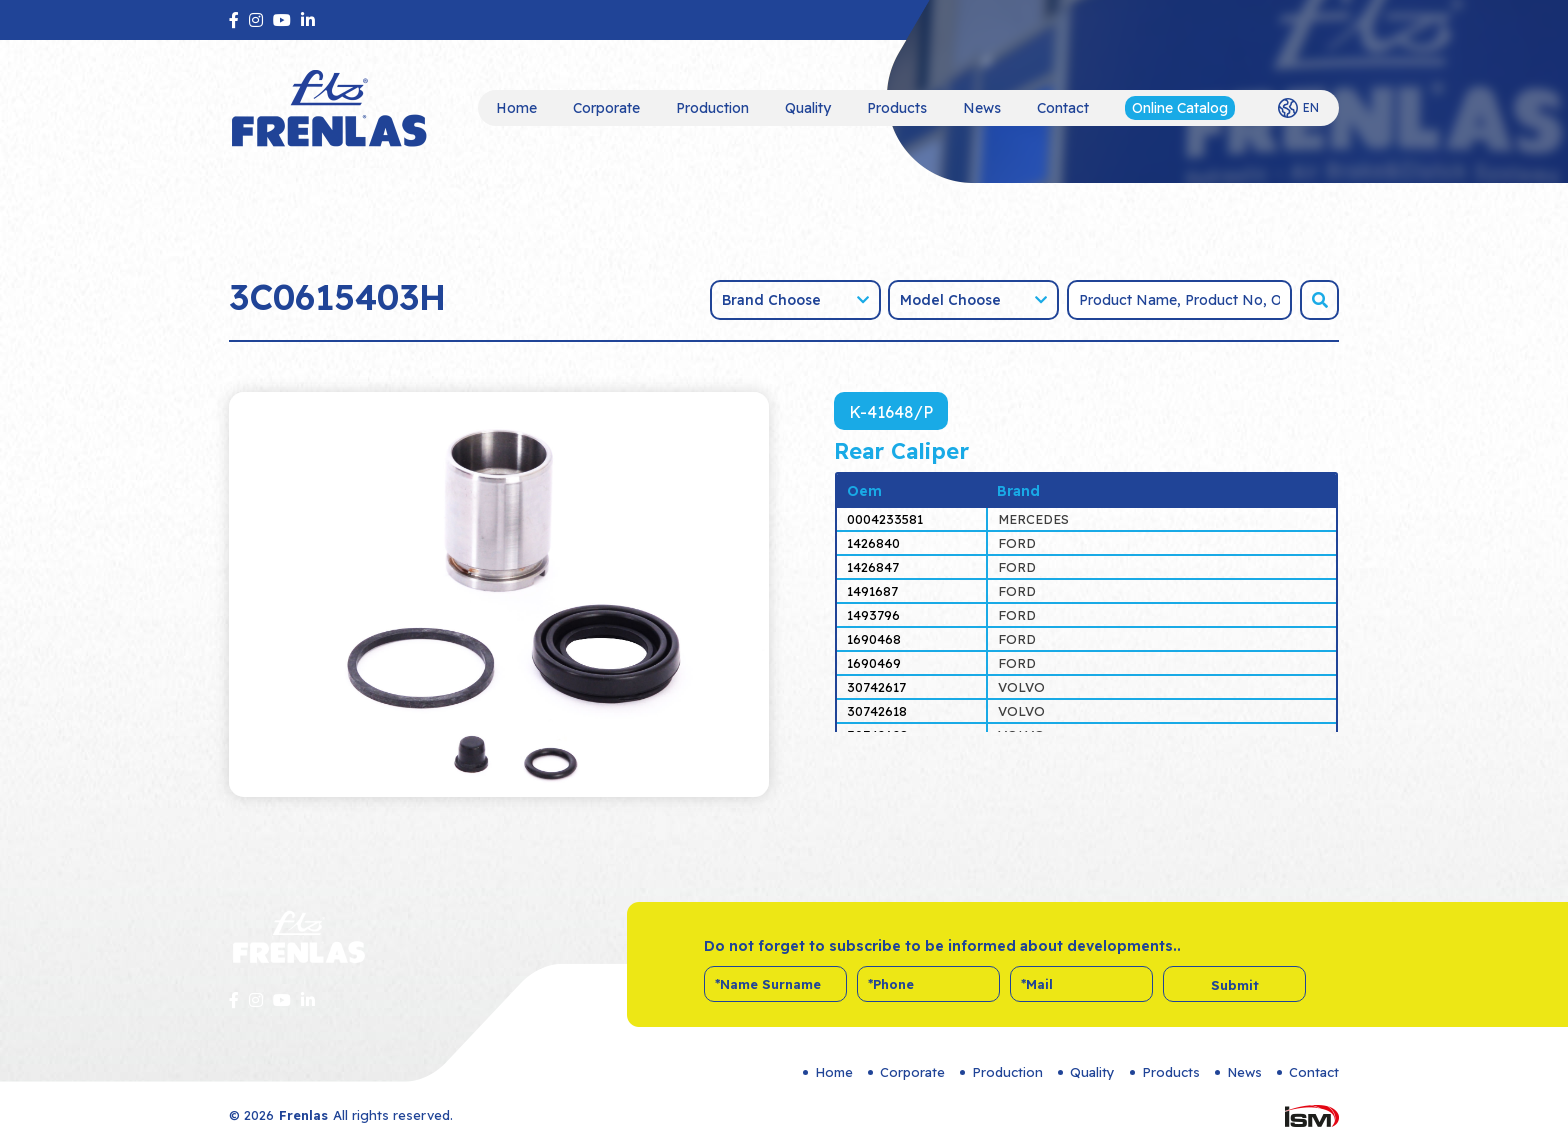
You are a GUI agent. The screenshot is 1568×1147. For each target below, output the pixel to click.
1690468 (874, 639)
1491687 (872, 591)
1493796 (873, 615)
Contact (1063, 108)
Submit (1235, 985)
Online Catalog (1180, 108)
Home (516, 108)
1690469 (874, 663)
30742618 (877, 711)
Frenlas (303, 1115)
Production (712, 108)
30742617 (876, 687)
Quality (808, 108)
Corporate (606, 108)
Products (897, 108)
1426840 (873, 543)
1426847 (873, 567)
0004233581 (885, 519)
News (982, 108)
